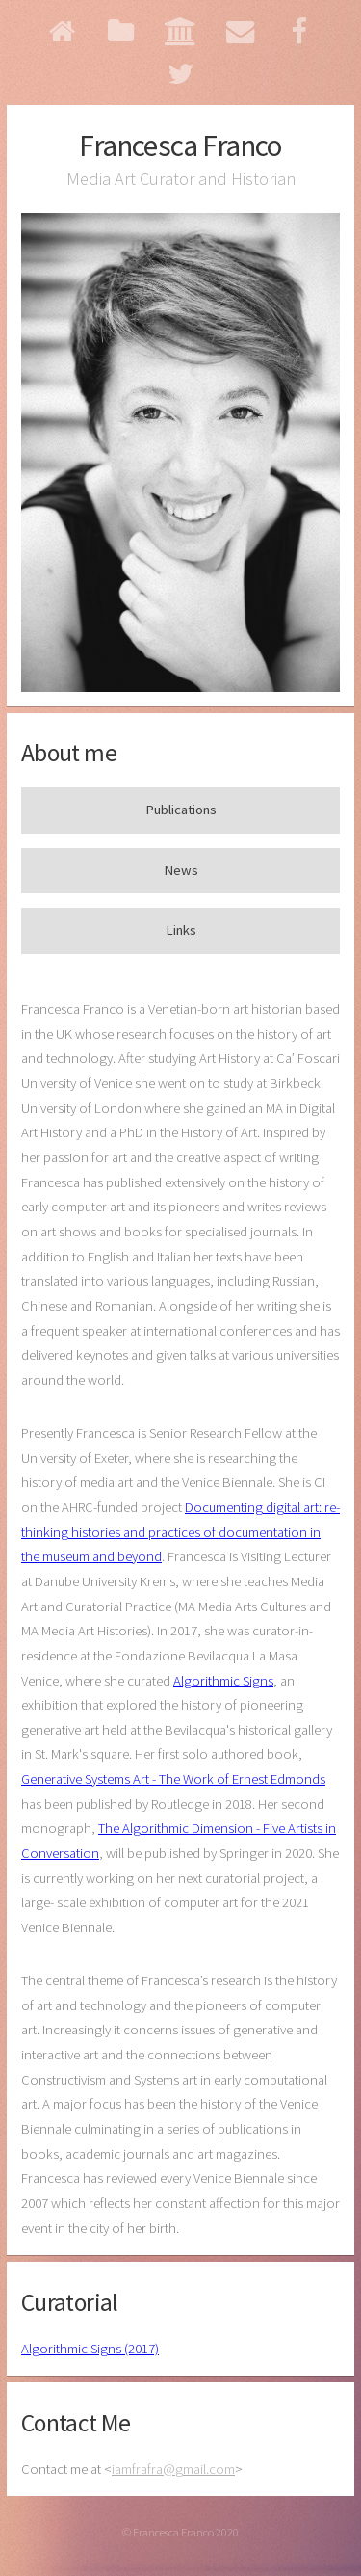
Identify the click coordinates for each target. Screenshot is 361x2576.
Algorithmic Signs (223, 1680)
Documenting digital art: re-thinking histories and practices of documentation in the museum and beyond (180, 1532)
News (181, 870)
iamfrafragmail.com (173, 2469)
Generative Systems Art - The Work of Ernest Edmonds (173, 1779)
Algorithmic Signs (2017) (90, 2348)
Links (181, 930)
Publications (181, 809)
